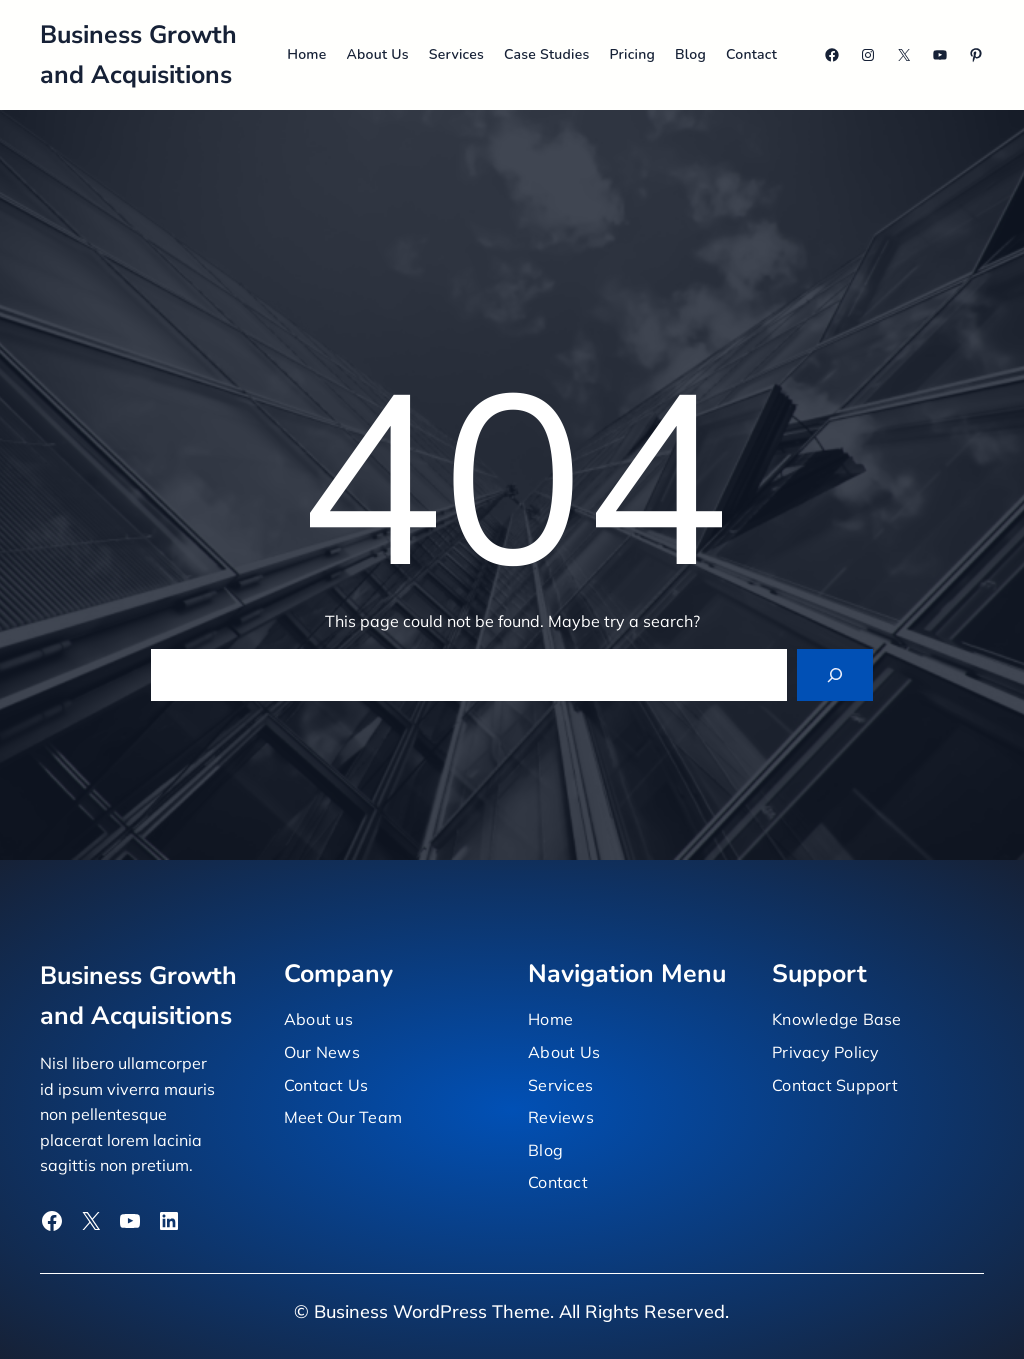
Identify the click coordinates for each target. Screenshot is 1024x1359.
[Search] (835, 675)
